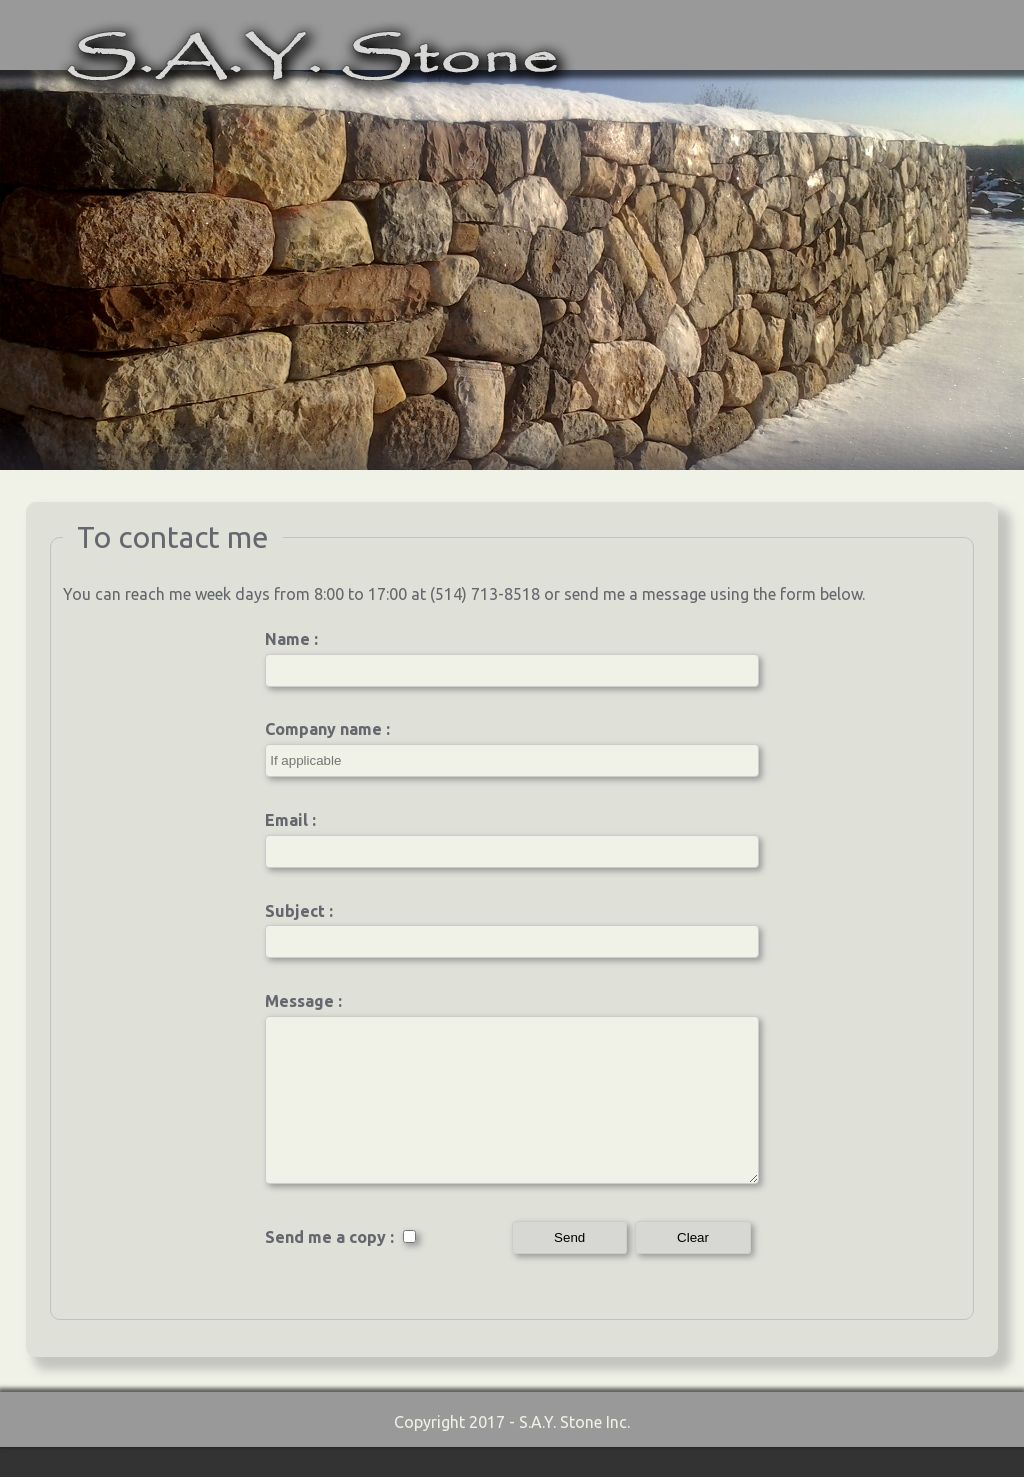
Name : (291, 639)
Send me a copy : (341, 1267)
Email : (290, 820)
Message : (303, 1001)
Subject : (299, 911)
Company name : (327, 729)
